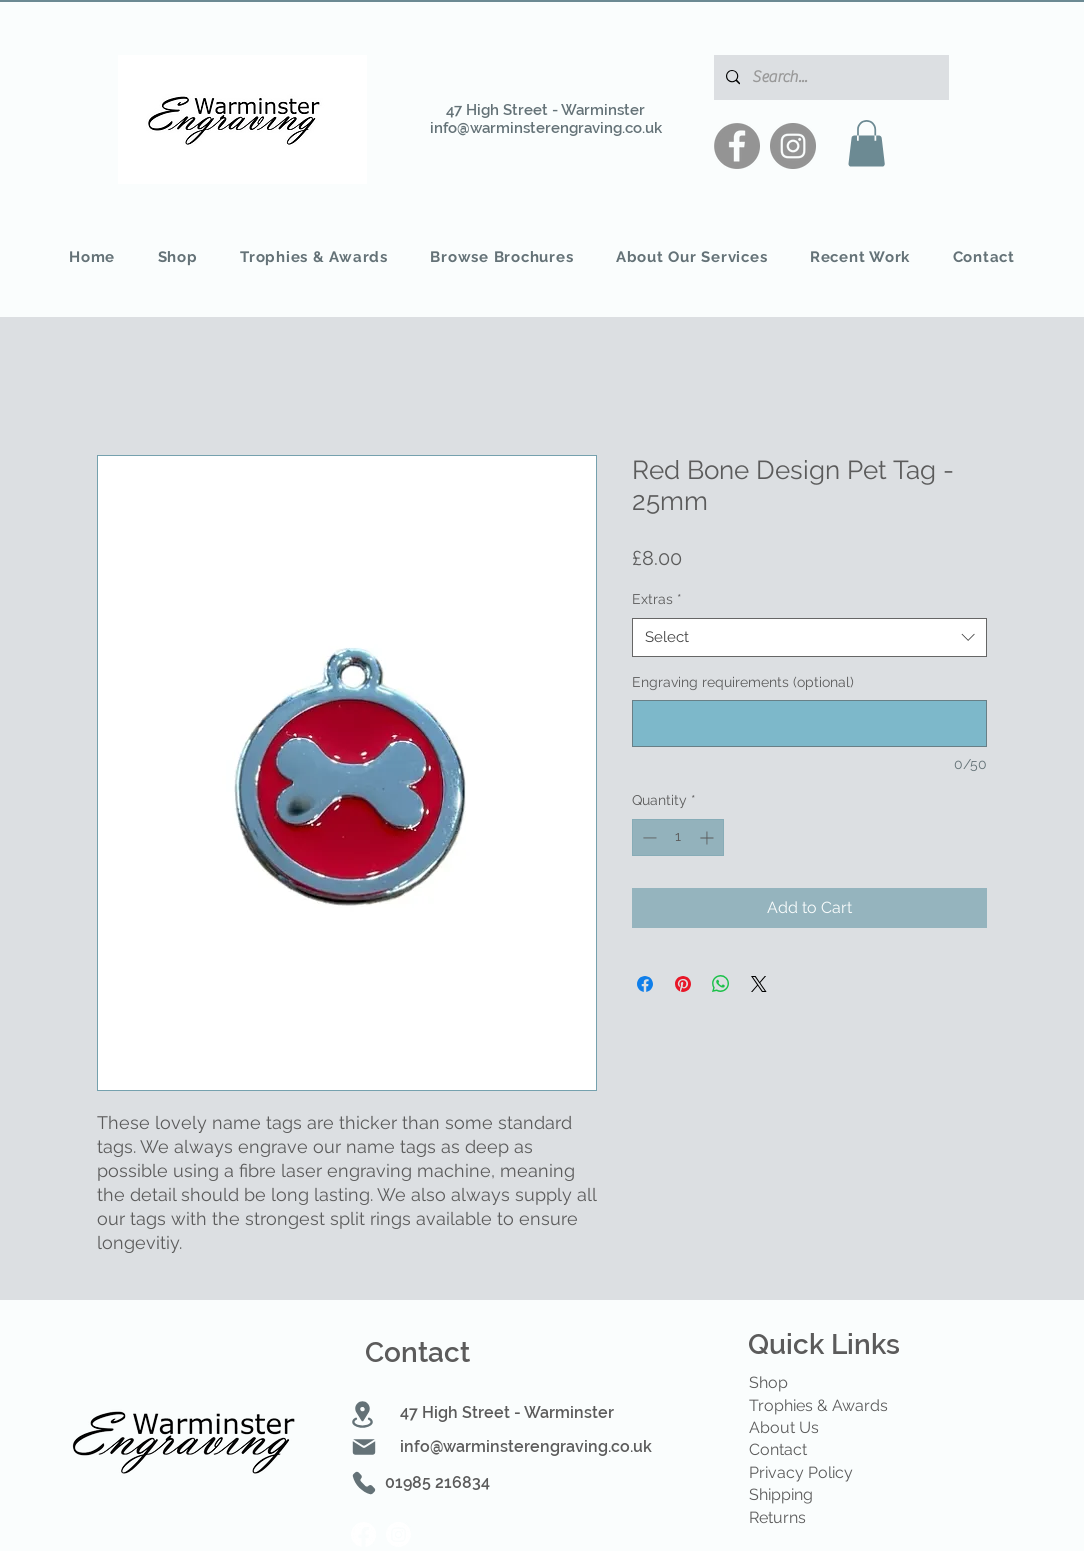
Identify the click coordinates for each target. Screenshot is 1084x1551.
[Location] (363, 1414)
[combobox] (809, 637)
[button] (866, 143)
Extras (657, 599)
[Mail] (364, 1447)
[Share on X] (759, 984)
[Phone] (364, 1483)
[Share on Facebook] (645, 984)
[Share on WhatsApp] (721, 984)
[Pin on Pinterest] (683, 984)
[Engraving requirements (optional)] (809, 723)
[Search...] (829, 77)
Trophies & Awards (818, 1405)
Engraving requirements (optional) (743, 682)
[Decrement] (647, 837)
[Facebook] (737, 146)
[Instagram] (793, 146)
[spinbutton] (678, 837)
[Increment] (708, 837)
